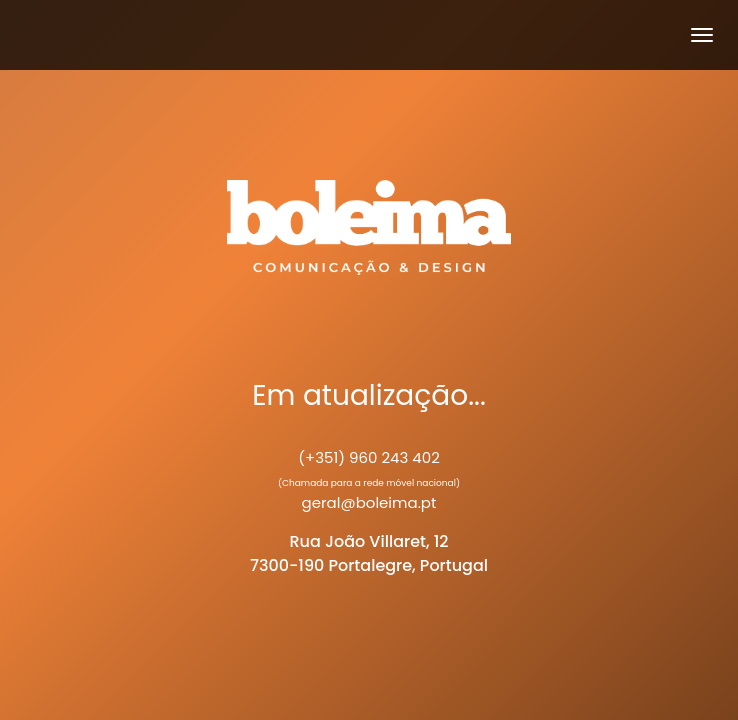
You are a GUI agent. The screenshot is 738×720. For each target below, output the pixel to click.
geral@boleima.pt (369, 502)
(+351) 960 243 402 (369, 457)
